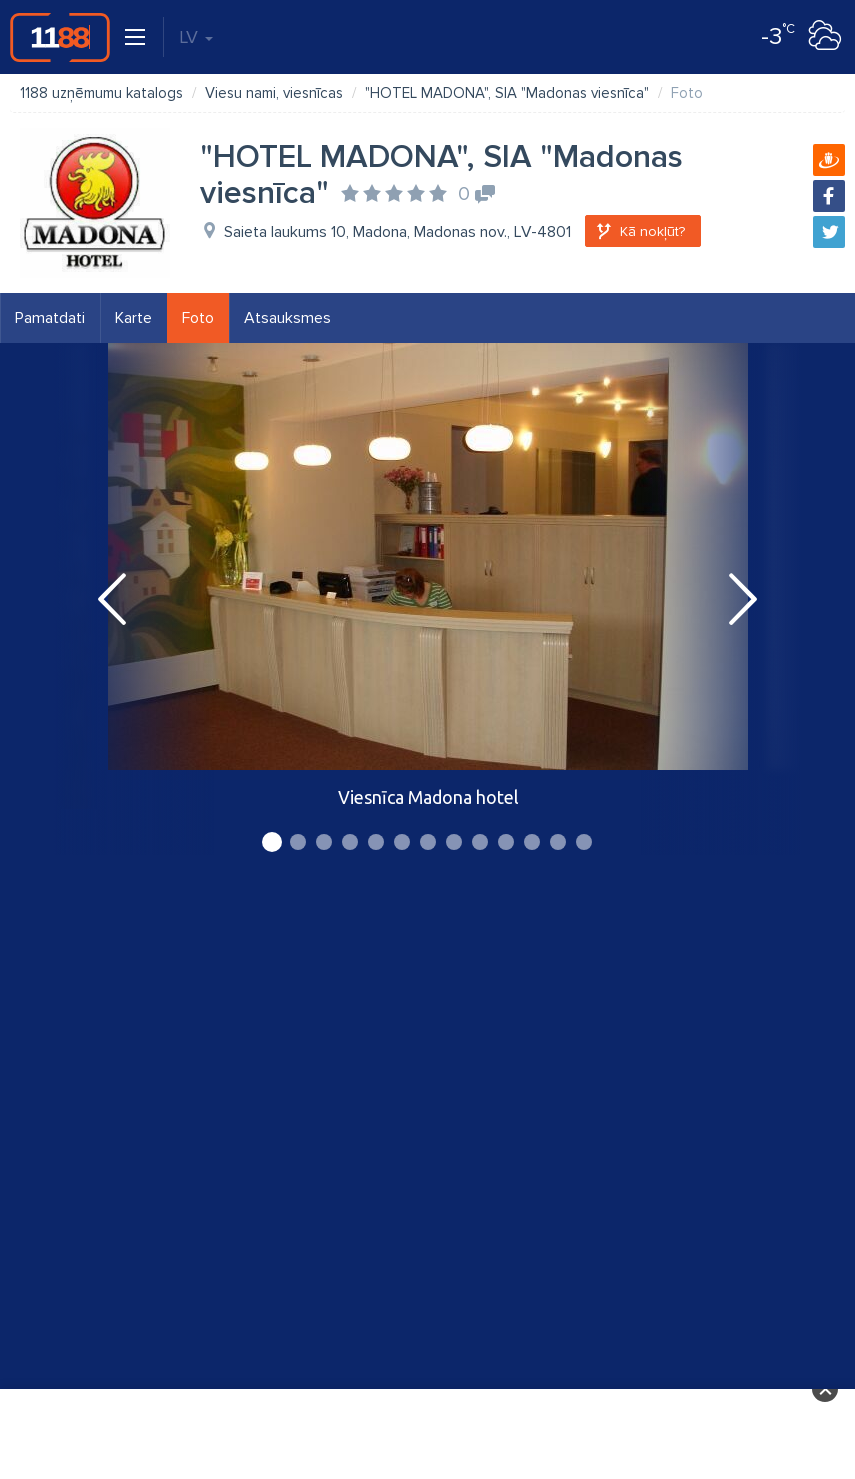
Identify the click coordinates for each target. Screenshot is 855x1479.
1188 (60, 37)
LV (196, 37)
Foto (198, 318)
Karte (133, 318)
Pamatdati (50, 318)
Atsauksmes (287, 318)
